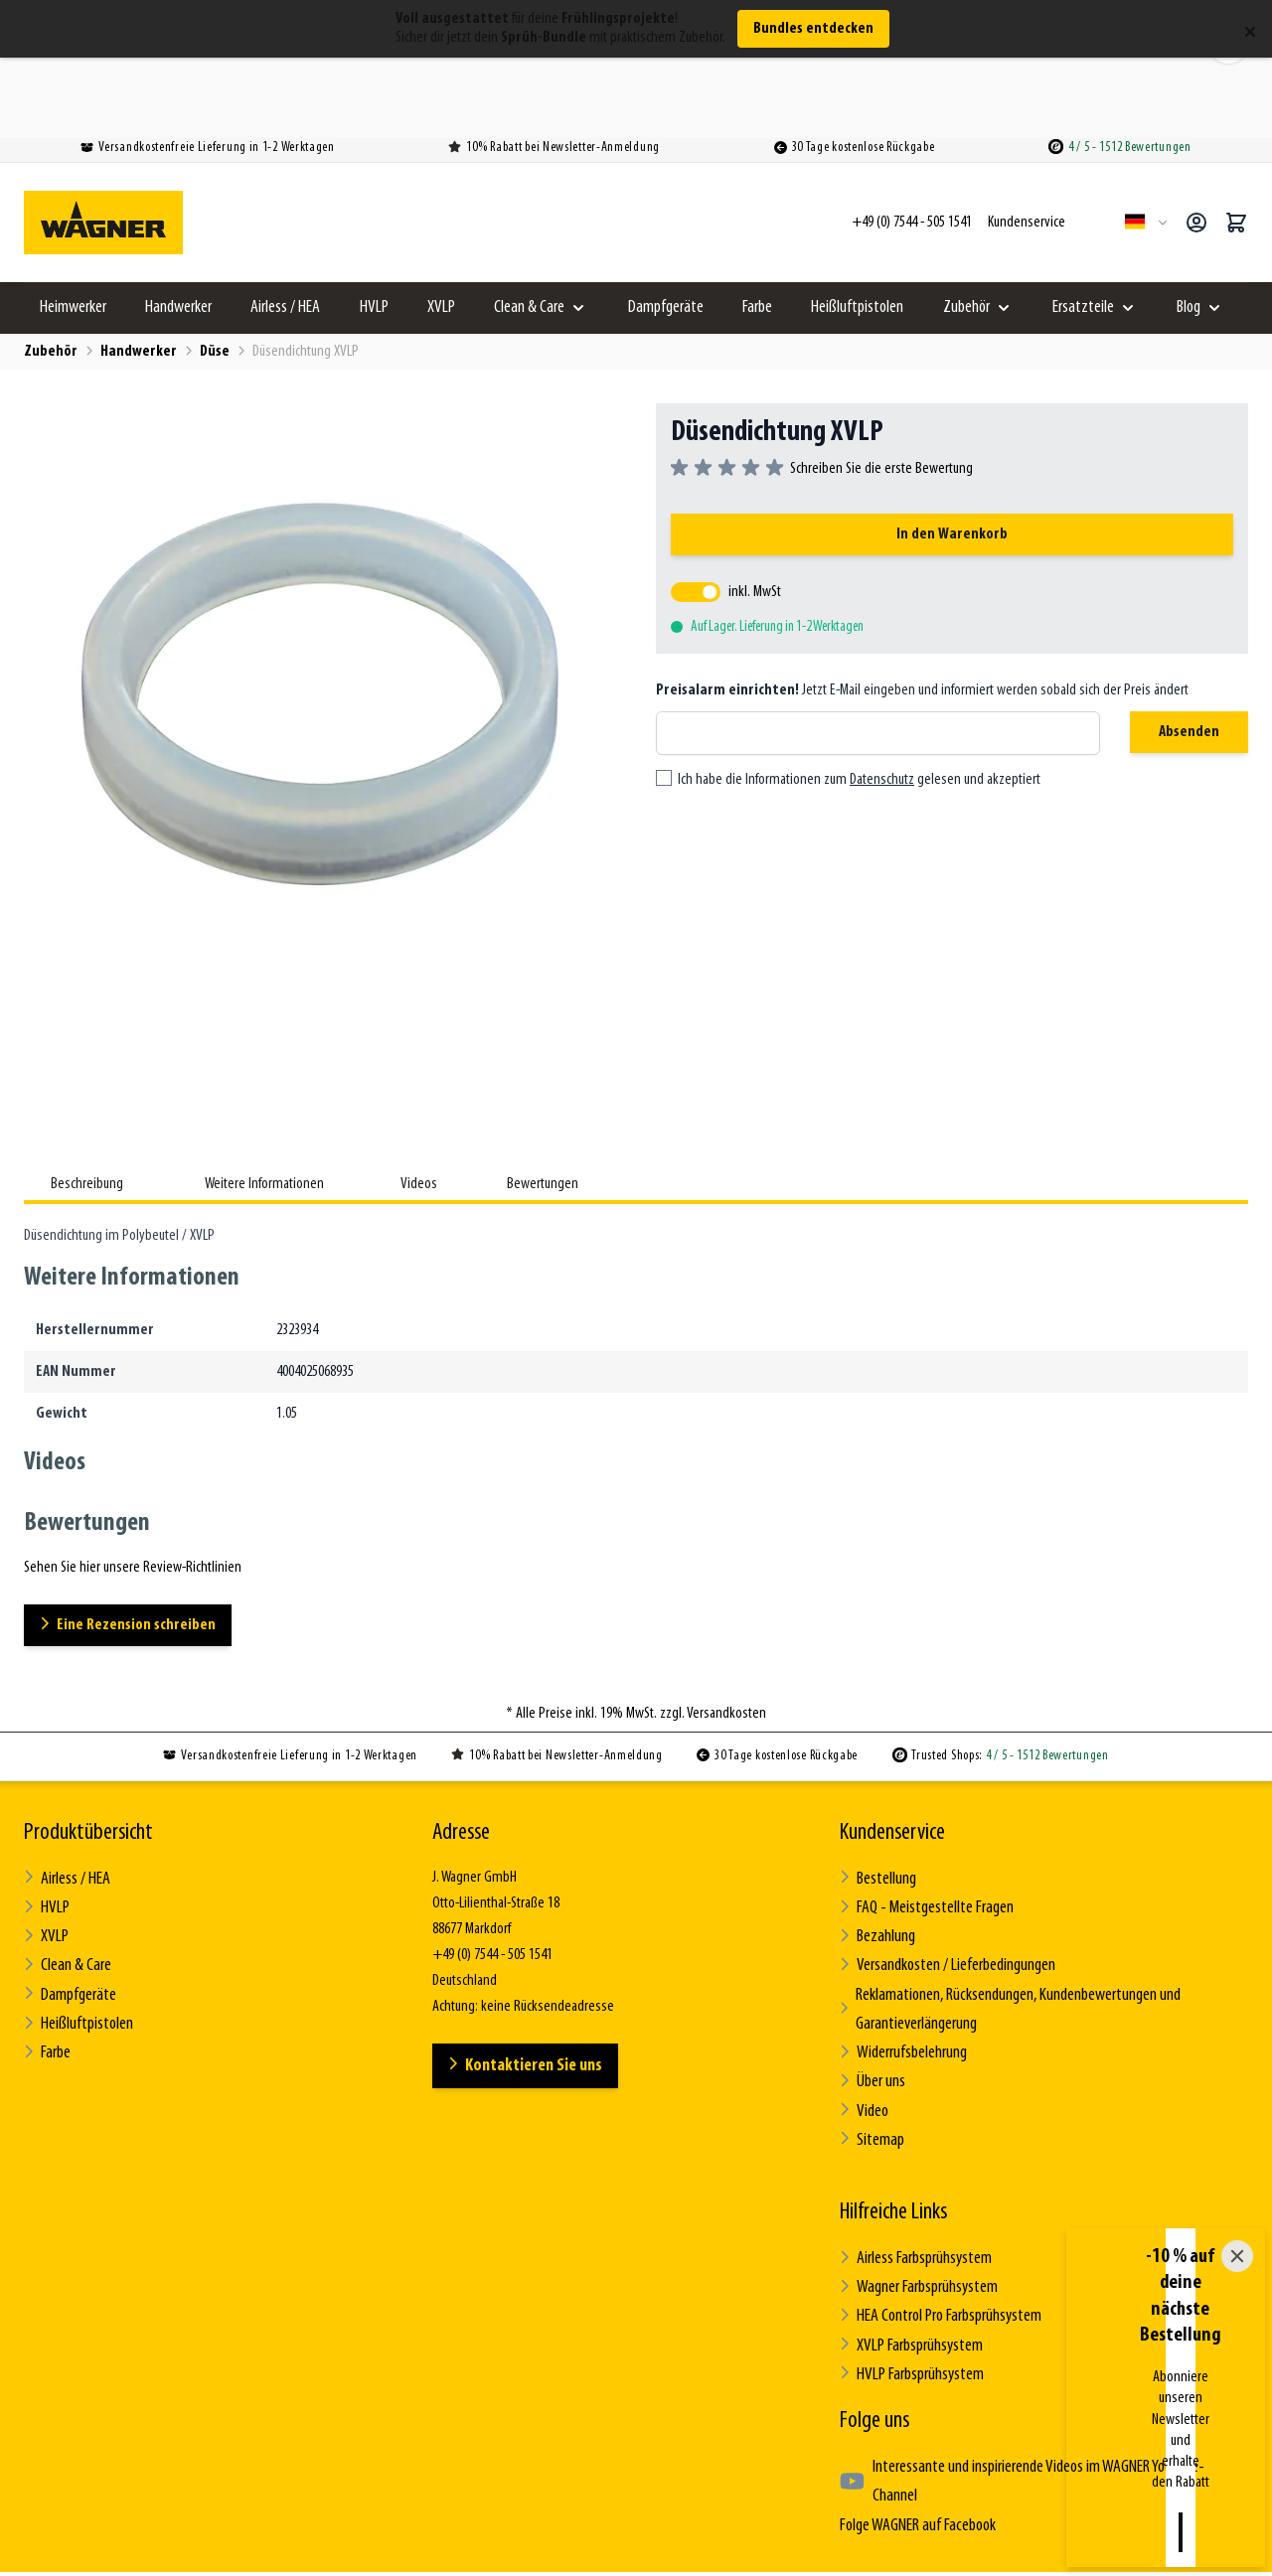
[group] (822, 392)
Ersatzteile (1083, 231)
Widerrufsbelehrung (900, 1955)
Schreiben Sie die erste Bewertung (881, 392)
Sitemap (870, 2033)
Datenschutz (882, 704)
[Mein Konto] (1196, 146)
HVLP (374, 231)
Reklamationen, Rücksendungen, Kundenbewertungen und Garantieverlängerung (1003, 1917)
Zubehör (966, 231)
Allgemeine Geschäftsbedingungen (439, 2505)
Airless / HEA (285, 231)
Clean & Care (529, 231)
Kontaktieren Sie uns (530, 1987)
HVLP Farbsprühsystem (908, 2251)
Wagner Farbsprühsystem (915, 2174)
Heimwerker (73, 231)
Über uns (871, 1981)
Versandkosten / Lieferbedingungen (943, 1878)
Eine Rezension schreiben (136, 1548)
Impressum (758, 2505)
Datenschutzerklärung (630, 2505)
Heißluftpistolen (857, 231)
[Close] (1237, 2418)
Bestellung (876, 1800)
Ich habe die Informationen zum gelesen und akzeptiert (859, 704)
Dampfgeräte (666, 231)
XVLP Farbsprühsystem (907, 2225)
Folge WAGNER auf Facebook (912, 2367)
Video (863, 2007)
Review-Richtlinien (879, 2505)
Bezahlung (876, 1852)
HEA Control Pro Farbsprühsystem (936, 2200)
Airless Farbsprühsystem (913, 2148)
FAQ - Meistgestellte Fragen (920, 1826)
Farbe (757, 231)
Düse (215, 275)
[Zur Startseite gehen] (103, 146)
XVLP (441, 231)
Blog (1188, 231)
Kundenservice (892, 1756)
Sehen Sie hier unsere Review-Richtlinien (132, 1491)
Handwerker (178, 231)
